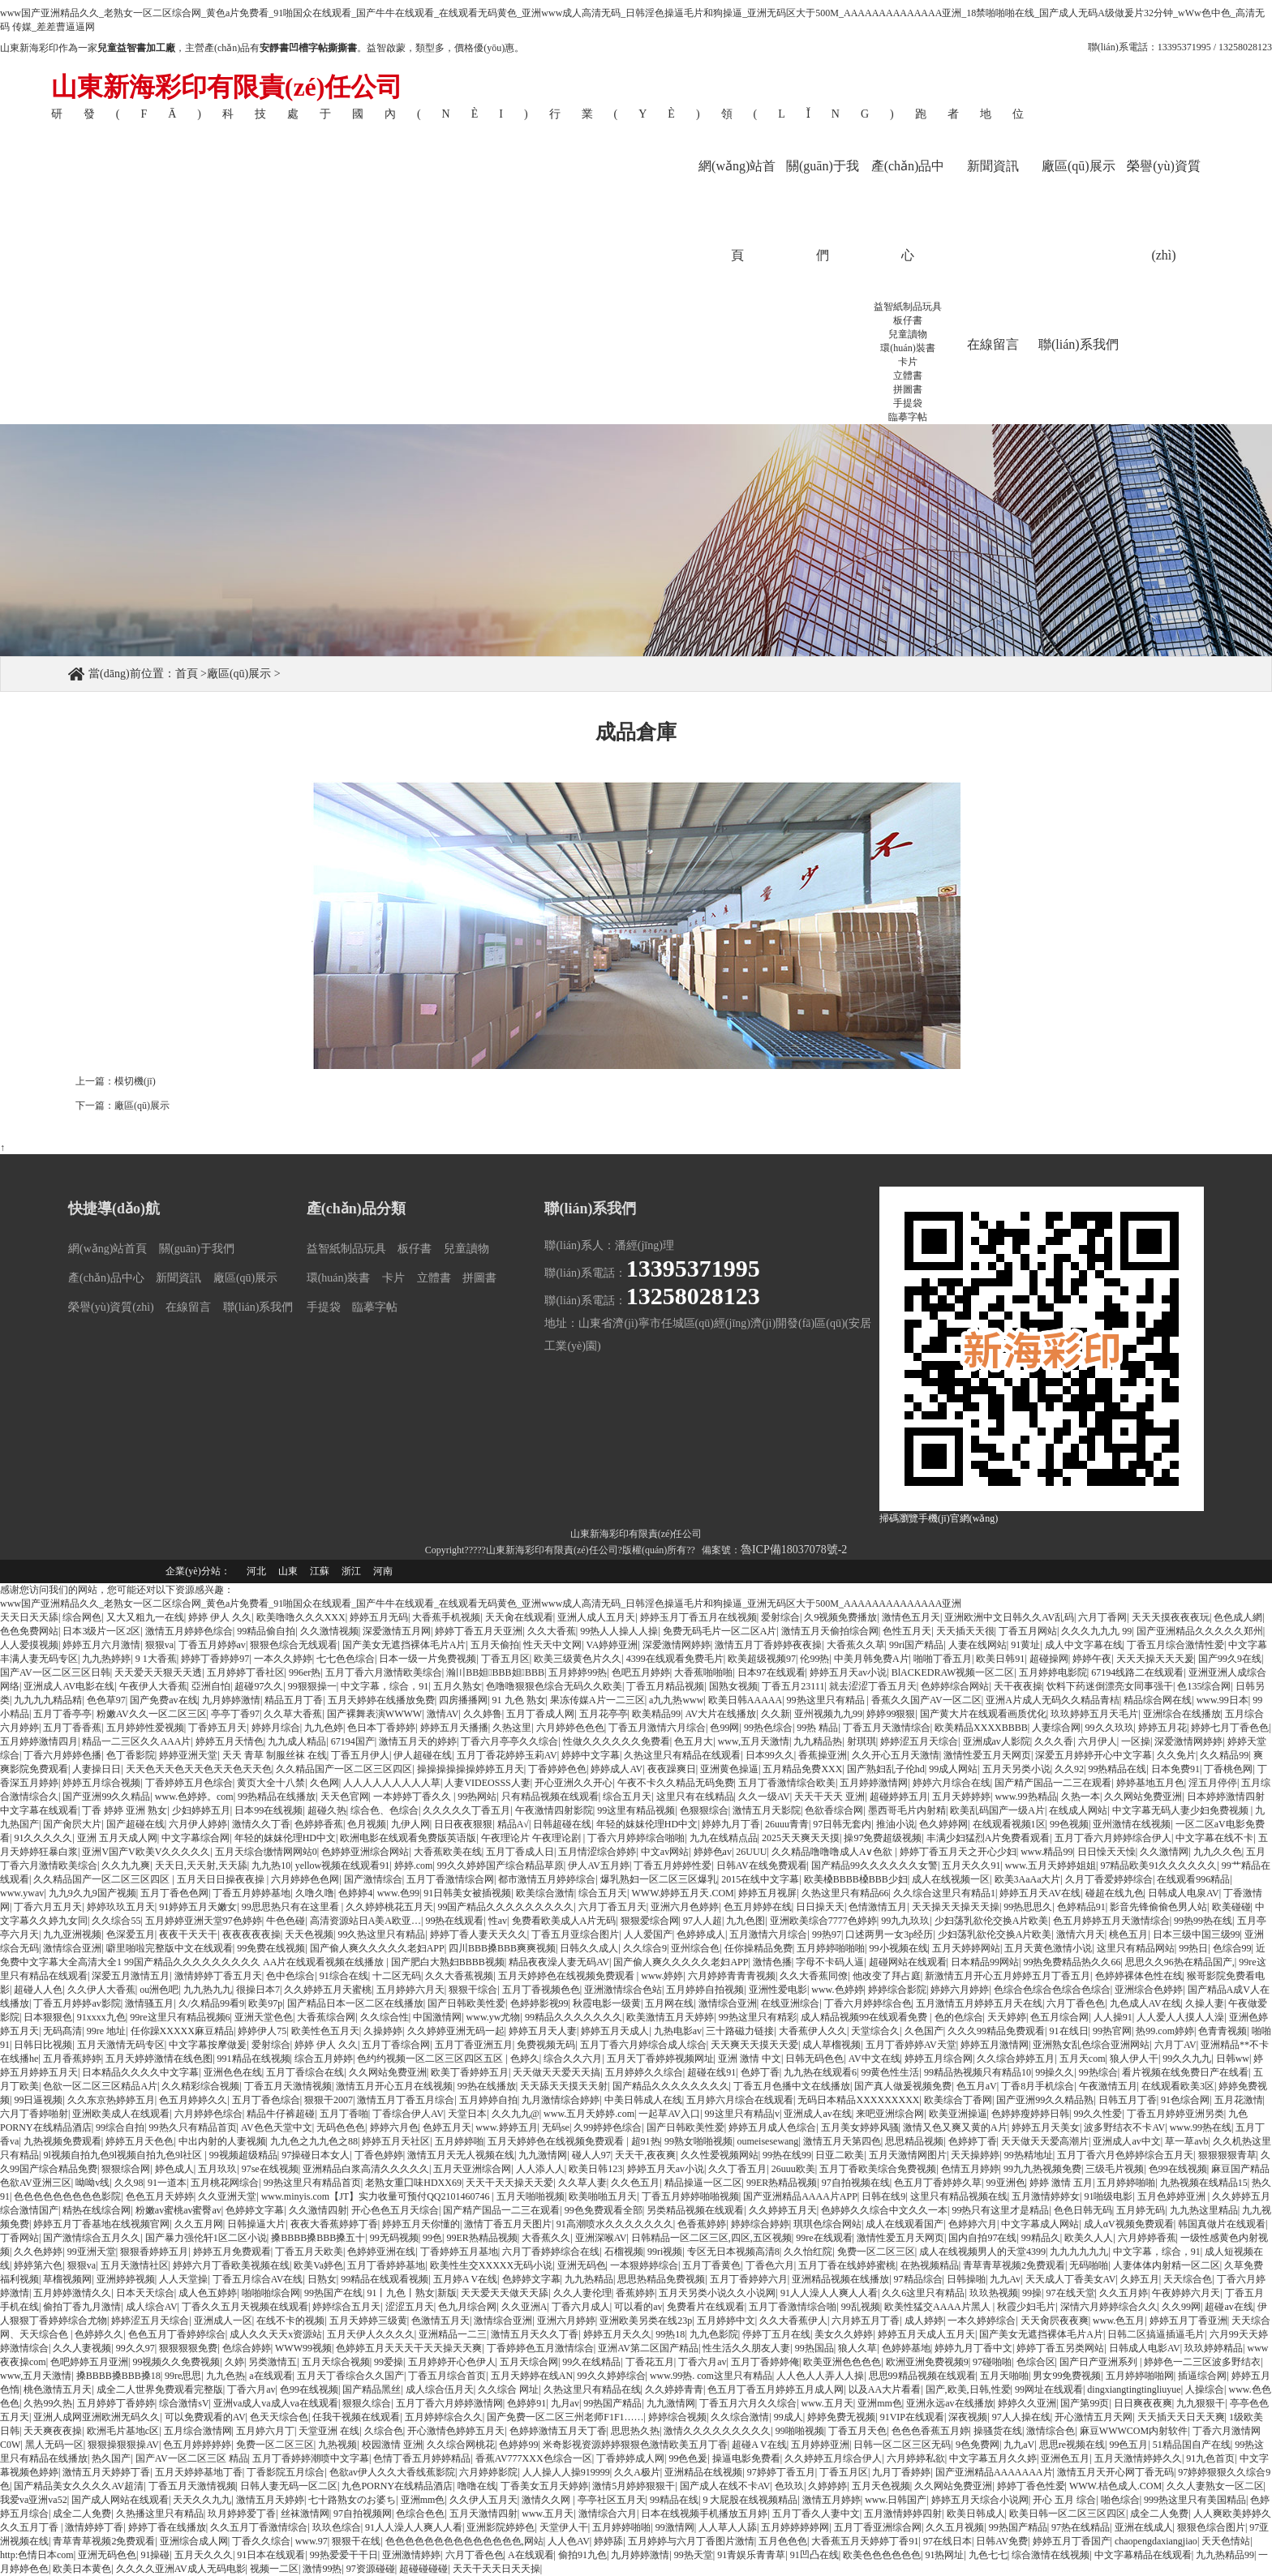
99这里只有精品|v (742, 2113)
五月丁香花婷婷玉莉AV (507, 1755)
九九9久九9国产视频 (92, 1893)
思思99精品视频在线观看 (922, 2375)
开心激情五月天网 (1093, 2417)
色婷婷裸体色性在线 (1139, 1975)
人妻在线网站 (977, 1645)
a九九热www (676, 1700)
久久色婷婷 (38, 2251)
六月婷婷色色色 (570, 1727)
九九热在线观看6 (820, 2072)
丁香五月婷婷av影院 (76, 2003)
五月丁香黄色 (711, 2265)
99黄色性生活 (890, 2072)
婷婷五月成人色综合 (772, 2127)
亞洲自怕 (210, 1686)
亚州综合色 (695, 1948)
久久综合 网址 (508, 2389)
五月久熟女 (457, 1686)
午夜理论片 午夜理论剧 (532, 1838)
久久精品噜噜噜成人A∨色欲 (833, 1851)
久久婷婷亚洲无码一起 (456, 2031)
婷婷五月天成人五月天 (926, 2334)
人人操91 (1113, 2017)
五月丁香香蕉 (72, 1727)
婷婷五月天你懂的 (421, 2224)
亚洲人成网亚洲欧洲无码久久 (96, 2417)
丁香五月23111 (793, 1686)
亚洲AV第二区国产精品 (648, 2348)
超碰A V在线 (759, 2444)
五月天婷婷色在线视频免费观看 (567, 1975)
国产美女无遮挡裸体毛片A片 (404, 1645)
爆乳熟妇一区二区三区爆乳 (658, 1879)
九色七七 (988, 2555)
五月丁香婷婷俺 (765, 2362)
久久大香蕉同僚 (814, 1975)
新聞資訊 (993, 166)
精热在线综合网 (96, 2210)
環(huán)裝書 (907, 348)
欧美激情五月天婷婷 (670, 2017)
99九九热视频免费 (1042, 2169)
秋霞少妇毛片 (1026, 2306)
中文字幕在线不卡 (1214, 1838)
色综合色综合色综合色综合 (1052, 1989)
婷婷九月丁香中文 (973, 2348)
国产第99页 (1084, 2403)
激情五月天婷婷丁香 (106, 2472)
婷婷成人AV (616, 1769)
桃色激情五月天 (58, 2389)
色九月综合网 (467, 2306)
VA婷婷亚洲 (612, 1645)
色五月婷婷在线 (758, 1907)
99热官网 (1112, 2031)
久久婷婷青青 (674, 2389)
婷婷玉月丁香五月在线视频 (698, 1617)
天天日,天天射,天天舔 (201, 1865)
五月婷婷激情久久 (72, 2293)
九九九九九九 (1079, 2251)
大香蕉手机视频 (446, 1617)
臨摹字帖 (907, 417)
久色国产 (924, 2031)
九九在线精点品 (724, 1838)
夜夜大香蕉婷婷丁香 (334, 2224)
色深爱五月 (130, 1934)
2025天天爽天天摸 (801, 1838)
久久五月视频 (955, 2527)
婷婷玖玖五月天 (121, 1907)
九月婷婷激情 (231, 1700)
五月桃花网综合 (225, 2182)
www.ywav (22, 1893)
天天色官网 (344, 1796)
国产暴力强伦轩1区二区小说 (206, 2237)
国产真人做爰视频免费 (903, 2086)
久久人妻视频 (82, 2348)
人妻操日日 (96, 1769)
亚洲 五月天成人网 (117, 1838)
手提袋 (907, 403)
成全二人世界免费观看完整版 (160, 2389)
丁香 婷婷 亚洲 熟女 (124, 1810)
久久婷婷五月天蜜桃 (328, 1989)
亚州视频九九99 (828, 1713)
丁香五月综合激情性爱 (1175, 1645)
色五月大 (693, 1741)
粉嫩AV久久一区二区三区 (152, 1713)
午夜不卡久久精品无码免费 (675, 1782)
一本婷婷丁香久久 (413, 1796)
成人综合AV (152, 2306)
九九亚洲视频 (72, 1934)
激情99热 (322, 2568)
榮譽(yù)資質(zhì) (1164, 210)
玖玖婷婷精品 (1213, 2348)
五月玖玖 (217, 2169)
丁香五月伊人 (360, 1755)
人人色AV (569, 2541)
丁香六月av (702, 2362)
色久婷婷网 (943, 1824)
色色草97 (106, 1700)
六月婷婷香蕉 (1147, 2237)
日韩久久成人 (589, 1948)
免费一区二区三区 (876, 2251)
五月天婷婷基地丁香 (199, 2472)
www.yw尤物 (493, 2017)
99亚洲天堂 (91, 2251)
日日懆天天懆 (1106, 1851)
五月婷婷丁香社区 (246, 1672)
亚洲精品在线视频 (703, 2472)
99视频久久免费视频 (176, 2362)
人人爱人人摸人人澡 (1180, 2017)
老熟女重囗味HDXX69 (413, 2182)
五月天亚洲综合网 (472, 2169)
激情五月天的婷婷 (418, 1741)
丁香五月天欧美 (309, 2251)
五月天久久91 (971, 1865)
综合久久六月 (573, 2058)
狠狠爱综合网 (650, 1920)
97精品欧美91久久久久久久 (1158, 1865)
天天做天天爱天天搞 (556, 2072)
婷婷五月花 (1162, 1727)
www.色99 (398, 1893)
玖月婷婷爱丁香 (242, 2513)
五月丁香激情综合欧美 (787, 1782)
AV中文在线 (874, 2058)
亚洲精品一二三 (453, 2334)
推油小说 (895, 1824)
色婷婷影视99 (539, 2003)
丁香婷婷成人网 (630, 2458)
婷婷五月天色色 (139, 2141)
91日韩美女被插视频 (467, 1893)
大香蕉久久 (546, 2237)
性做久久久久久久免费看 (616, 1741)
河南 (383, 1571)
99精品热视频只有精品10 (977, 2072)
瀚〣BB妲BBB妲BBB (495, 1672)
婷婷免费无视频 (841, 2417)
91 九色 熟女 (519, 1700)
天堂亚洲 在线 (329, 2430)
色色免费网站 (29, 1631)
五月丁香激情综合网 (450, 1879)
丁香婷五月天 (217, 1727)
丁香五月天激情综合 (886, 1727)
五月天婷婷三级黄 (368, 2320)
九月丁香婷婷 (901, 2472)
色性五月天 (907, 1631)
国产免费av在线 (163, 1700)
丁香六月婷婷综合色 (868, 2003)
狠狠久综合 (366, 2403)
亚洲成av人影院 (996, 1741)
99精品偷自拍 (266, 1631)
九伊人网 (410, 1824)
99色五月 (1128, 2444)
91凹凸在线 (814, 2555)
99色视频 (1069, 1824)
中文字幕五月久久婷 (993, 2458)
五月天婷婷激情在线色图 (159, 2058)
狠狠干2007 (328, 2100)
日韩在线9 (883, 2196)
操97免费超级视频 (883, 1838)
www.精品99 (1046, 1851)
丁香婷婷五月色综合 (189, 1782)
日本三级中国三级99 (1196, 1934)
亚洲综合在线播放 (1182, 1713)
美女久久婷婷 (843, 2334)
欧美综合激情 (545, 1893)
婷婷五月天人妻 (543, 2031)
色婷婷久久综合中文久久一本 (884, 2210)
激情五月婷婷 (831, 2499)
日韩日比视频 (43, 2044)
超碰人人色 (38, 1989)
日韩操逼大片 (256, 2224)
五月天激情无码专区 (121, 2044)
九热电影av (678, 2031)
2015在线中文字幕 (760, 1879)
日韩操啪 (966, 2279)
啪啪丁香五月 (942, 1658)
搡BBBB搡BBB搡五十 (318, 2237)
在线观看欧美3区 (1177, 2086)
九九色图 (745, 1920)
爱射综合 (780, 1617)
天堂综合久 (875, 2031)
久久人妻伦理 (582, 2293)
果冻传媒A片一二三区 (597, 1700)
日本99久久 (770, 1755)
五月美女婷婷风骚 (860, 2127)
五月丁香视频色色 (541, 1989)
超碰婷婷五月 (899, 1796)
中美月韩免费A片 (871, 1658)
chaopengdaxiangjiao (1156, 2541)
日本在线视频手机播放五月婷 (704, 2513)
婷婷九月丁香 (731, 1824)
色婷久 (524, 2058)
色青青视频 (1222, 2031)
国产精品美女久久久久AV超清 (79, 2486)
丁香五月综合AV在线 (258, 2279)
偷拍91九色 (582, 2555)
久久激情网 (1164, 1851)
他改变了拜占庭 (887, 1975)
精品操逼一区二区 (703, 2182)
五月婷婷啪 (459, 2141)
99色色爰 (687, 2458)
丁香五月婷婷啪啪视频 (690, 2196)
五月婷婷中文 (726, 2320)
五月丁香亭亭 (62, 1713)
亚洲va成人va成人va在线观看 (275, 2403)
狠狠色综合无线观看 (293, 1645)
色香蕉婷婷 (701, 2224)
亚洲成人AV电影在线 (69, 1686)
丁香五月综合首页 (447, 2375)
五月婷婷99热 (577, 1672)
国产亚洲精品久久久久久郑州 (1200, 1631)
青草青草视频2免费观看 (1014, 2265)
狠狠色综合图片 (1211, 2527)
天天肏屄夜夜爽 (1055, 2320)
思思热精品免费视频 (661, 2279)
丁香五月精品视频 (665, 1686)
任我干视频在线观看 (356, 2417)
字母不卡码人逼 (830, 1962)
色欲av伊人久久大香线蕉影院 (392, 2472)
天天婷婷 (1006, 2017)
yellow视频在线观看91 (342, 1865)
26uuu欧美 (793, 2169)
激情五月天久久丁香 (534, 2334)
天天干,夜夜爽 (645, 2155)
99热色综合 (768, 1727)
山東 (288, 1571)
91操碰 (155, 2555)
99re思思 (183, 2375)
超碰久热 (326, 1810)
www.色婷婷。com (194, 1796)
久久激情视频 (329, 1631)
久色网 (324, 1782)
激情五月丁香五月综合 (405, 2100)
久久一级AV (764, 1796)
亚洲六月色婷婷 (685, 1907)
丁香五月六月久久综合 (748, 2403)
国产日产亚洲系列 (1099, 2362)
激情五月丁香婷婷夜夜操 (768, 1645)
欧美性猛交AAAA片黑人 (938, 2306)
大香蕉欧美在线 (448, 1851)
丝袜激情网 (305, 2513)
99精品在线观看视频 (384, 2279)
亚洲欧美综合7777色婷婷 (823, 1920)
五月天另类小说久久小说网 (717, 2293)
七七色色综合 (345, 1658)
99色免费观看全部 (603, 2210)
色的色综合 (959, 2017)
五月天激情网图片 (908, 2155)
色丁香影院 (130, 1755)
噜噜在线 (477, 2486)
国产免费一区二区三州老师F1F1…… (565, 2417)
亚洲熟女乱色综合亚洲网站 (1091, 2044)
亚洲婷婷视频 (126, 2279)
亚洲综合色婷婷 (1149, 1989)
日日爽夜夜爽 (1143, 2403)
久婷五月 (1139, 2279)
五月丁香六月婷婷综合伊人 (1113, 1838)
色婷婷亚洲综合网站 (365, 1851)
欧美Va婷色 (318, 2265)
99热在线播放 (487, 2086)
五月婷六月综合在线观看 (739, 2100)
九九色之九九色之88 (314, 2141)
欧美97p (265, 2003)
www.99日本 (1222, 1700)
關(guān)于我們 (822, 210)
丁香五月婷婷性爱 (672, 1865)
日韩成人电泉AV (1183, 1893)
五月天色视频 (881, 2486)
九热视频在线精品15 (1204, 2182)
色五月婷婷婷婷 (197, 2444)
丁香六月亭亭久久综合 (509, 1741)
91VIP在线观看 (912, 2417)
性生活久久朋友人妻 (746, 2348)
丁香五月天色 (857, 2430)
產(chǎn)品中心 (908, 210)
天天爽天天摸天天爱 (754, 2044)
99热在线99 (787, 2155)
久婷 (234, 2362)
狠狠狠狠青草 (1227, 2155)
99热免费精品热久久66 (1071, 1962)
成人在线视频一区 (951, 1879)
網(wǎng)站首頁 (737, 210)
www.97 (311, 2541)
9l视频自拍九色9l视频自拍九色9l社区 (123, 2155)
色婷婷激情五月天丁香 (558, 2430)
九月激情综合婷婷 (560, 2100)
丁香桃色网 (1228, 1769)
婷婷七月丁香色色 (1230, 1727)
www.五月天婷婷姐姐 (1050, 1865)
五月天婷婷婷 (961, 1796)
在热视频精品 (929, 2265)
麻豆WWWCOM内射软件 (1134, 2430)
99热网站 (477, 1796)
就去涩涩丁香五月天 (873, 1686)
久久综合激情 (740, 2417)
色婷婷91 (526, 2403)
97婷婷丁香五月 (781, 2472)
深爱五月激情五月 (131, 1975)
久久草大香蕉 (293, 1713)
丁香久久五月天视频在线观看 (245, 2306)
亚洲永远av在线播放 (949, 2403)
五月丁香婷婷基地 (386, 2265)
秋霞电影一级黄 (607, 2003)
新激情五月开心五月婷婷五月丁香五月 (1007, 1975)
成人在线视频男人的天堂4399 (982, 2251)
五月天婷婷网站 (966, 1948)
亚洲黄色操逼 (729, 1769)
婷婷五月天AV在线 (1040, 1893)
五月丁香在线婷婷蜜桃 (847, 2265)
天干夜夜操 (1018, 1686)
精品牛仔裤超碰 (281, 2113)
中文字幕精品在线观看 (1143, 2555)
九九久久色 (1217, 1851)
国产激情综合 (373, 1879)
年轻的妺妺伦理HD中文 (647, 1824)
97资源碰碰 (370, 2568)
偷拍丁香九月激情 (82, 2306)
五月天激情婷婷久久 (1138, 2458)
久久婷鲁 (482, 1713)
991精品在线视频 (253, 2058)
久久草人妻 (582, 2182)
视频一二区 (274, 2568)
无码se (555, 2127)
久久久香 (1053, 1741)
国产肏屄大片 (72, 1824)
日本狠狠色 (48, 2017)
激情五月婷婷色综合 (189, 1631)
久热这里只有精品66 (845, 1893)
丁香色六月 (770, 2265)
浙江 (351, 1571)
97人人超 (702, 1920)
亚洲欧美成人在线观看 (121, 2113)
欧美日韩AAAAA (745, 1700)
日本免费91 (1175, 1769)
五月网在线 (669, 2003)
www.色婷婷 (837, 1989)
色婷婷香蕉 (318, 1824)
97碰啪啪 (992, 2362)
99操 (1032, 2293)
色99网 (724, 1727)
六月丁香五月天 (612, 1907)
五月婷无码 (1140, 2210)
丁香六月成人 (581, 2306)
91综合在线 (344, 1975)
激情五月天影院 (767, 1810)
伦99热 (814, 1658)
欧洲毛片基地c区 (123, 2430)
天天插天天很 (965, 1631)
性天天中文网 (552, 1645)
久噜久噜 (314, 1893)
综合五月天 (627, 1796)
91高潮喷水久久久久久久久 (614, 2224)
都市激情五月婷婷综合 (546, 1879)
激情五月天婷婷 (270, 2499)
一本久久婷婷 (283, 1658)
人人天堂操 (183, 2279)
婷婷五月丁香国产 (1072, 2541)
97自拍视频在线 (856, 2182)
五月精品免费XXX (802, 1769)
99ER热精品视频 (781, 2182)
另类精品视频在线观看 (695, 2210)
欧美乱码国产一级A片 (997, 1810)
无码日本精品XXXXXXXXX (858, 2100)
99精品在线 (674, 2499)
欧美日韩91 (1000, 1658)
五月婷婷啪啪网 (1140, 2375)
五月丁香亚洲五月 (474, 2044)
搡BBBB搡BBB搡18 (118, 2375)
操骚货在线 (997, 2430)
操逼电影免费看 (746, 2458)
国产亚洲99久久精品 (106, 1796)
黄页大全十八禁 (271, 1782)
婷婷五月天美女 (1046, 2127)
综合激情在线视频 (1050, 2555)
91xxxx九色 (101, 2017)
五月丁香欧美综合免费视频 (877, 2169)
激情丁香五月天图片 (508, 2224)
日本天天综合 (145, 2293)
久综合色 (383, 2430)
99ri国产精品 (916, 1645)
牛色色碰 (285, 1920)
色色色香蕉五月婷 (930, 2430)
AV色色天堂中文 (276, 2127)
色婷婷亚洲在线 (381, 2251)
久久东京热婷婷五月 (111, 2100)
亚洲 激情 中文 (749, 2058)
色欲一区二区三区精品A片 (100, 2086)
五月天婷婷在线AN (532, 2375)
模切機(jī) (135, 1081)
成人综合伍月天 (440, 2389)
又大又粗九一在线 (145, 1617)
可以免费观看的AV (205, 2417)
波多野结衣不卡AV (1124, 2127)
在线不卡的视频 (290, 2320)
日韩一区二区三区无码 (902, 2444)
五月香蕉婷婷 (72, 2058)
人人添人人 (540, 2169)
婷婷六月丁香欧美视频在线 (231, 2265)
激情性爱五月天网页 (987, 1755)
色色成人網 (1238, 1617)
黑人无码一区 (54, 2444)
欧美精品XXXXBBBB (981, 1727)
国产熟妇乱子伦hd (886, 1769)
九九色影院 (714, 2334)
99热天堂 (693, 2555)
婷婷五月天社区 (396, 2141)
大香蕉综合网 (326, 2017)
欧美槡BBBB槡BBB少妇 (856, 1879)
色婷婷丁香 (972, 2141)
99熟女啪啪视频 (698, 2141)
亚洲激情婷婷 (411, 2555)
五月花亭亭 (603, 1713)
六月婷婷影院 (488, 2472)
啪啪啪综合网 (271, 2293)
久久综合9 (645, 1948)
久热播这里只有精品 (160, 2513)
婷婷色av (713, 1851)
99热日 (1193, 1948)
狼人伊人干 (1134, 2058)
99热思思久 (1027, 1907)
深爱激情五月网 (397, 1631)
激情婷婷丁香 (94, 2527)
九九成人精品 (297, 1741)
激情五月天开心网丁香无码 (1115, 2472)
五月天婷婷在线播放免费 (381, 1700)
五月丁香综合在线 (305, 2072)
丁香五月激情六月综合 (657, 1727)
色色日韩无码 (1083, 2210)
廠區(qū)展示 (1078, 166)
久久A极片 (637, 2472)
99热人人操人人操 (619, 1631)
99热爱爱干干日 (344, 2555)
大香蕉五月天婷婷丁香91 (864, 2541)
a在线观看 (270, 2375)
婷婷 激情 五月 (1061, 2182)
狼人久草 (857, 2348)
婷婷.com (413, 1865)
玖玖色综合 (336, 2527)
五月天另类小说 (1016, 1769)
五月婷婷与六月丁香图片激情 (691, 2541)
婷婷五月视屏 (767, 1893)
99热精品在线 (1117, 1769)
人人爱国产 (648, 1934)
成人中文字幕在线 (1084, 1645)
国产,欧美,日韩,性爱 (968, 2389)
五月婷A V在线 (465, 2279)
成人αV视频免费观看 (1129, 2224)
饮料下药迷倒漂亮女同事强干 (1109, 1686)
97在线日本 (947, 2541)
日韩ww (1232, 2058)
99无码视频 (394, 2237)
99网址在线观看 (1049, 2389)
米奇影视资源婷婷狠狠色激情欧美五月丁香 (635, 2444)
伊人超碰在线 (422, 1755)
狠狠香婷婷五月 (154, 2251)
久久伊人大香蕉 (101, 1989)
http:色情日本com (37, 2555)
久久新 (775, 1713)
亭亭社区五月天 (612, 2499)
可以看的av (638, 2306)
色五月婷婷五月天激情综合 (1111, 1920)
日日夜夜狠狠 (463, 1824)
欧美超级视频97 (762, 1658)
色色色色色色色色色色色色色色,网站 (464, 2541)
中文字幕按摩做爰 (208, 2044)
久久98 (129, 2182)
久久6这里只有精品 (923, 2293)
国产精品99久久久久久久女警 (874, 1865)
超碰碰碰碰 (423, 2568)
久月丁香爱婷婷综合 (1109, 1879)
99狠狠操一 (312, 1686)
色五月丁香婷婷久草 (938, 2182)
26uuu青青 (787, 1824)
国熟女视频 (733, 1686)
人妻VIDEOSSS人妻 (487, 1782)
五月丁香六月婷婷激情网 (449, 2403)
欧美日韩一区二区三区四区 (1067, 2513)
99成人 (788, 2417)
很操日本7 (258, 1989)
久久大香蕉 (551, 1631)
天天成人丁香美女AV (1070, 2279)
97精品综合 (918, 2279)
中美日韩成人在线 (643, 2100)
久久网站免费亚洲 (1143, 1796)
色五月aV (976, 2086)
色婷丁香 (760, 2072)
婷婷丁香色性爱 (1031, 2486)
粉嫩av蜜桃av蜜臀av (178, 2210)
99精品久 (1040, 2237)
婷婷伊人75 (262, 2031)
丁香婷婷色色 (557, 1769)
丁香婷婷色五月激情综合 (540, 2348)
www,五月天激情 (753, 1741)
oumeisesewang (767, 2141)
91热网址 (944, 2555)
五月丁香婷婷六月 (749, 2279)
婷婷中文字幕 (590, 1755)
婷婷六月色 (394, 2127)
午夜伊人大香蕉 (153, 1686)
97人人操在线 (1021, 2417)
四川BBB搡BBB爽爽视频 (502, 1948)
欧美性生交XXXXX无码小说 (491, 2265)
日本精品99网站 (985, 1962)
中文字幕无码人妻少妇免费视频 (1181, 1810)
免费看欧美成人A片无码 (564, 1920)
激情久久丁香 (261, 1824)
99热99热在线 (1203, 1920)
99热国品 (814, 2348)
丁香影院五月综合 (285, 2472)
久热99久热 (48, 2403)
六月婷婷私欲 (916, 2458)
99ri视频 (664, 2251)
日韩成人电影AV (1144, 2348)
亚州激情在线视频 (1132, 1824)
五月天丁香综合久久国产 (350, 2375)
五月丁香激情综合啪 (792, 2306)
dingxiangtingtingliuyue (1133, 2389)
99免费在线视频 (271, 1948)
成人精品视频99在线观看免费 (865, 2017)
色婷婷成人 (701, 1934)
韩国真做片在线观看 (1222, 2224)
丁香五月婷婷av (212, 1645)
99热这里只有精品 (827, 1700)
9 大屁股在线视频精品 (750, 2499)
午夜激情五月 (1108, 2086)
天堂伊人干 (563, 2527)
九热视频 (337, 2444)
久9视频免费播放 (840, 1617)
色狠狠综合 (704, 1810)
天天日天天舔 (29, 1617)
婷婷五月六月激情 (101, 1645)
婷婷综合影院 (897, 1989)
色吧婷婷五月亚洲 (89, 2362)
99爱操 (388, 2362)
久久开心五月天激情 (895, 1755)
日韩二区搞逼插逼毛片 (1156, 2334)
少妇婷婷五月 (201, 1810)
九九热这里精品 (1204, 2210)
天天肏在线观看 (519, 1617)
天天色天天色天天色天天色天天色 (199, 1769)
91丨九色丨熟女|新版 (411, 2293)
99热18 (670, 2334)
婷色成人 (174, 2169)
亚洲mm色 (879, 2403)
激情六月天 (1080, 1934)
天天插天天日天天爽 (1181, 2417)
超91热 (645, 2141)
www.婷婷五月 (506, 2127)
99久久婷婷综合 (612, 2375)
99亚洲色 (1005, 2182)
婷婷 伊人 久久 (219, 1617)
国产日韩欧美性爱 (466, 2003)
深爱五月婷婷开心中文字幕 (1093, 1755)
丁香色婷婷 (379, 2155)
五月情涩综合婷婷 (597, 1851)
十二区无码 (396, 1975)
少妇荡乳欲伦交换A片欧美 (992, 1920)
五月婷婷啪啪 (1126, 2182)
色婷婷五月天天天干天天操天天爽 (409, 2348)
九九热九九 (207, 1989)
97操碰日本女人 (315, 2155)
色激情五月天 (440, 2320)
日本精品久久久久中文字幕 (140, 2072)
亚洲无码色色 (107, 2555)
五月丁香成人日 (520, 1851)
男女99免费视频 (1067, 2375)
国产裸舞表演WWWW (374, 1713)
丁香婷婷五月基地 (459, 2251)
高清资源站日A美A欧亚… (365, 1920)
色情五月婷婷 (970, 2169)
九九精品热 (817, 1741)
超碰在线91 (711, 2072)
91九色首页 (1210, 2458)
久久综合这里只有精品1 (944, 1893)
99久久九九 (1186, 2058)
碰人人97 (591, 2155)
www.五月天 (827, 2403)
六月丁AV (1175, 2044)
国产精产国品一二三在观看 (1053, 1782)
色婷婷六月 (972, 2224)
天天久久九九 (202, 2499)
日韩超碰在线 (562, 1824)
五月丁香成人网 (540, 1713)
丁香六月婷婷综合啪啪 (636, 1838)
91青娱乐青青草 (751, 2555)
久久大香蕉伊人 (793, 2320)
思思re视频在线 (1072, 2444)
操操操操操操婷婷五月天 (470, 1769)
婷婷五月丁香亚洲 (1188, 2320)
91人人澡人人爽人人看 (829, 2293)
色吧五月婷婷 (641, 1672)
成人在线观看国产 (904, 2224)
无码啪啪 (1088, 2265)
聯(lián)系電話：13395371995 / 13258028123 (1180, 47)
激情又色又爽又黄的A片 (955, 2127)
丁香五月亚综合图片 (575, 1934)
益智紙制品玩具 (908, 306)
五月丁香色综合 (266, 2100)
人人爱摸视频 (29, 1645)
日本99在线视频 (268, 1810)
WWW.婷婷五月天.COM (683, 1893)
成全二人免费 (82, 2513)
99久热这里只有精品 (381, 1934)
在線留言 (993, 344)
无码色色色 (340, 2127)
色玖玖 (789, 2486)
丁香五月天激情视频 (288, 2086)
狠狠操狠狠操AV (123, 2444)
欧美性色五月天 (325, 2031)
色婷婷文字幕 (255, 2210)
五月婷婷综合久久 (444, 2417)
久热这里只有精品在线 (592, 2389)
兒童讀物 (907, 334)
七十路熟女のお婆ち (352, 2499)
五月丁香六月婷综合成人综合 (643, 2044)
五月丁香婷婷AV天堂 (911, 2044)
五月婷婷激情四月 (39, 1741)
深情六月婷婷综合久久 (1109, 2306)
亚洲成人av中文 (1126, 2141)
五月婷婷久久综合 (644, 2072)
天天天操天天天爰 (1155, 1658)
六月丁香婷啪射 (34, 2113)
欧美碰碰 (1231, 1907)
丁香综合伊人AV (408, 2113)
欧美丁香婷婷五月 (470, 2072)
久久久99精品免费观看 (996, 2031)
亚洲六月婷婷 (566, 2320)
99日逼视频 (38, 2100)
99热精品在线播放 (277, 1796)
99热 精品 (817, 1727)
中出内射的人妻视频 (222, 2141)
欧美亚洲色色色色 (842, 2362)
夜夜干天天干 (188, 1934)
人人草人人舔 (727, 2527)
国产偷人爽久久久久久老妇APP (377, 1948)
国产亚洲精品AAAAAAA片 (994, 2472)
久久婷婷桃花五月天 (389, 1907)
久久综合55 (116, 1920)
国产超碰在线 (135, 1824)
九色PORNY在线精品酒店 (397, 2486)
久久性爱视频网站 (719, 2155)
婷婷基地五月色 (1150, 1782)
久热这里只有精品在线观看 (682, 1755)
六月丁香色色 (1075, 2003)
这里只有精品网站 (1136, 1948)
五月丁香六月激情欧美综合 (383, 1672)
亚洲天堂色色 (263, 2017)
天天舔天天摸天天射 (564, 2086)
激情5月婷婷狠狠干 (633, 2486)
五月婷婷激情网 (874, 1782)
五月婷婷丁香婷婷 (116, 2403)
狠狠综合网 (125, 2169)
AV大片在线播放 (720, 1713)
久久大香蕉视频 (459, 1975)
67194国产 (353, 1741)
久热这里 (511, 1727)
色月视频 (366, 1824)
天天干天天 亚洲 (829, 1796)
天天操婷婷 (975, 2155)
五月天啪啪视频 (530, 2196)
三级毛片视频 (1114, 2169)
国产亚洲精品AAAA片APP (800, 2196)
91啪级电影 (1108, 2196)
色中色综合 (290, 1975)
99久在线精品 (591, 2362)
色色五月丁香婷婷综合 (177, 2334)
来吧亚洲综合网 (890, 2113)
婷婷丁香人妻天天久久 (478, 1934)
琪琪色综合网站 (827, 2224)
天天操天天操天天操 (955, 1907)
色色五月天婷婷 (160, 2196)
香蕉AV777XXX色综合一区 (533, 2458)
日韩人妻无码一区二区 (288, 2486)
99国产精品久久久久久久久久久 (505, 1907)
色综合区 (1035, 2362)
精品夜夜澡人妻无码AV (559, 1962)
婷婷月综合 (275, 1727)
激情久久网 (547, 2499)
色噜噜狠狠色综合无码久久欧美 (554, 1686)
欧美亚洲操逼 (958, 2113)
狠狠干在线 (356, 2541)
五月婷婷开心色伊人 (452, 2362)
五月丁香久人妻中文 (816, 2513)
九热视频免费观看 (62, 2141)
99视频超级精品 (243, 2155)
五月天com (1082, 2058)
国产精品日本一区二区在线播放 (355, 2003)
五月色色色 (782, 2541)
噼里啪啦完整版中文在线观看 (169, 1948)
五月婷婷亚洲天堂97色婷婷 (203, 1920)
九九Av (1005, 2279)
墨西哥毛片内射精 (907, 1810)
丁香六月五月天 (48, 1907)
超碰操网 (1048, 1658)
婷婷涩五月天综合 (919, 1741)
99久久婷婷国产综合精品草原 (500, 1865)
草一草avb (1186, 2141)
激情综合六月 (607, 2513)
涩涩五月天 (409, 2306)
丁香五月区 (505, 1658)
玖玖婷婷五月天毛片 (1094, 1713)
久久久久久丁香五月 (466, 1810)
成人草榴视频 (831, 2044)
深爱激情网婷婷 (676, 1645)
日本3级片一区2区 (101, 1631)
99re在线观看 (824, 2237)
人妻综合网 (1056, 1727)
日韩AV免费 (1002, 2541)
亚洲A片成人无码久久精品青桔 (1052, 1700)
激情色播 (772, 1962)
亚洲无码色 (581, 2265)
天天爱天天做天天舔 (504, 2293)
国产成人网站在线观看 (120, 2499)
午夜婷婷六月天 (1186, 2293)
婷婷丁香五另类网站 (1060, 2348)
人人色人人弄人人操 (820, 2375)
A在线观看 (531, 2555)
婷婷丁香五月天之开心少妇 (958, 1851)
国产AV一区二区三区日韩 (55, 1672)
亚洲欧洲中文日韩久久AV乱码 (1009, 1617)
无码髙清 (62, 2031)
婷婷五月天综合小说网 (980, 2499)
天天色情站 (1225, 2541)
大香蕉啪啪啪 (703, 1672)
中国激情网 (437, 2017)
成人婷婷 (924, 2320)
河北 (256, 1571)
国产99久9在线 (1229, 1658)
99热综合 (1098, 2072)
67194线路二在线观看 (1137, 1672)
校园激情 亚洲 (392, 2444)
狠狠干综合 (473, 1989)
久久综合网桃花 (461, 2444)
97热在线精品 (1080, 2527)
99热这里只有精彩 (758, 2017)
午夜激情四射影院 (554, 1810)
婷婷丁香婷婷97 (215, 1658)
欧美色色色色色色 (882, 2555)
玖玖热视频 (993, 2293)
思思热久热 (635, 2430)
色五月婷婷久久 (193, 2100)
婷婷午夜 (1091, 1658)
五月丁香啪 (344, 2113)
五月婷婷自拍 (488, 2100)
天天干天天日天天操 (496, 2568)
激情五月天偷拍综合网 (830, 1631)
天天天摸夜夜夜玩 (1171, 1617)
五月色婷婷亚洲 (1172, 2196)
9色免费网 (977, 2444)
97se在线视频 (270, 2169)
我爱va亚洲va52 (33, 2499)
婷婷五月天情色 (230, 1741)
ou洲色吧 (159, 1989)
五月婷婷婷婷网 (795, 2527)
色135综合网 (1204, 1686)
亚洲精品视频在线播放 (840, 2279)
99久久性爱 (1097, 2113)
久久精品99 (1224, 1755)
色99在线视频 (1178, 2169)
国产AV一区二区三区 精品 (191, 2458)
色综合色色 (420, 2513)
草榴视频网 (67, 2279)
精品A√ (513, 1824)
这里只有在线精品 (695, 1796)
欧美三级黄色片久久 (577, 1658)
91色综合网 (1185, 2100)
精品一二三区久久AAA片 (136, 1741)
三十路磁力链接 (740, 2031)
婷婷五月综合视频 (101, 1782)
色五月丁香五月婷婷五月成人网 (775, 2389)
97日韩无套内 (842, 1824)
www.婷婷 (662, 1975)
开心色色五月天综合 (395, 2210)
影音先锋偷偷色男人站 (1158, 1907)
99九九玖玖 (905, 1920)
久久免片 (1176, 1755)
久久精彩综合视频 (200, 2086)
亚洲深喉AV (601, 2237)
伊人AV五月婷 (599, 1865)
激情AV (443, 1713)
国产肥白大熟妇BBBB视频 (448, 1962)
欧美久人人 (1088, 2237)
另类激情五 (272, 2362)
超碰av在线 (1229, 2306)
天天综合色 (1187, 2279)
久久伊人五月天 (483, 2499)
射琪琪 (861, 1741)
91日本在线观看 (271, 2555)
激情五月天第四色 (842, 2141)
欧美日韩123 (595, 2169)
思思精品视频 (914, 2141)
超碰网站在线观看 (908, 1962)
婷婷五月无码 (379, 1617)
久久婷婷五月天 (783, 2210)
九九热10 (270, 1865)
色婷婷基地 (906, 2348)
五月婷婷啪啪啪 (831, 1948)
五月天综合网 (529, 2362)
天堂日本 (467, 2113)
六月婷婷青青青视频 (732, 1975)
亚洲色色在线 (233, 2072)
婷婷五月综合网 (939, 2058)
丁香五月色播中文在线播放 (791, 2086)
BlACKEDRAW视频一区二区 (953, 1672)
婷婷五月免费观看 (232, 2251)
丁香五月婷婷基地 (251, 1893)
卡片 (907, 361)
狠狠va (159, 1645)
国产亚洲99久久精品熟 (1045, 2100)
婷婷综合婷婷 (760, 2224)
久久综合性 (384, 2017)
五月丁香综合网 (396, 2044)
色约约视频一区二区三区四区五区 (431, 2058)
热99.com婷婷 (1165, 2031)
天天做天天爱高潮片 (1045, 2141)
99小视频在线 (899, 1948)
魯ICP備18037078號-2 (794, 1549)
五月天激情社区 (135, 2265)
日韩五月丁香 (1127, 2100)
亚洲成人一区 (223, 2320)
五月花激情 (1238, 2100)
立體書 (907, 375)
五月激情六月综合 (768, 1934)
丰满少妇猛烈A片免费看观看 (988, 1838)
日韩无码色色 (814, 2058)
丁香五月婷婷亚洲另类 (1175, 2113)
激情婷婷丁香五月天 (218, 1975)
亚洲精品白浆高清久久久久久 (366, 2169)
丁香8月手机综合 (1037, 2086)
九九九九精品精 (48, 1700)
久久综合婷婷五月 (1016, 2058)
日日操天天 (820, 1907)
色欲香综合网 (834, 1810)
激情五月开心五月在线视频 (394, 2086)
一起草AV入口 (669, 2113)
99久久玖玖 (1109, 1727)
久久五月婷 (1123, 2293)
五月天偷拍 (495, 1645)
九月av (565, 2403)
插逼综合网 (1202, 2375)
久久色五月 (635, 2182)
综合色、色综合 (384, 1810)
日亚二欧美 (839, 2155)
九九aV (1018, 2444)
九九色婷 (323, 1727)
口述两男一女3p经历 (889, 1934)
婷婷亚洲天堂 (188, 1755)
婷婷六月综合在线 (952, 1782)
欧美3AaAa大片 (1028, 1879)
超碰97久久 (258, 1686)
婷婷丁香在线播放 (167, 2527)
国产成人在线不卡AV (725, 2486)
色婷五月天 (447, 2127)
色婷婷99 (518, 2444)
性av (497, 1920)
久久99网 (1181, 2306)
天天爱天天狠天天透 (158, 1672)
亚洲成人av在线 (817, 2113)
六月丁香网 (1102, 1617)
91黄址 (1025, 1645)
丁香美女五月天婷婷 (544, 2486)
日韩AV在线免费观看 (761, 1865)
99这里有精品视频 (636, 1810)
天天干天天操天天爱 (509, 2182)
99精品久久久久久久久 (573, 2017)
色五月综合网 (1059, 2017)
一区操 (1135, 1741)
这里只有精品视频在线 (959, 2196)
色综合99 (1232, 1948)
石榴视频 (623, 2251)
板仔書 (907, 320)
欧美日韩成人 (976, 2513)
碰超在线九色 (1114, 1893)
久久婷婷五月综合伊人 (833, 2458)
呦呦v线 (92, 2182)
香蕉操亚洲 (822, 1755)
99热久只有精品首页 (193, 2127)
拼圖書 (907, 389)
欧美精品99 (656, 1713)
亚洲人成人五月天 (596, 1617)
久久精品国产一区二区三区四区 (344, 1769)
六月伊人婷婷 (198, 1824)
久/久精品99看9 (211, 2003)
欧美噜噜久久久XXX (301, 1617)
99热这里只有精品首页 (312, 2182)
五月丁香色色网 (174, 1893)
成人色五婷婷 (207, 2293)
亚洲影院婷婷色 (500, 2527)
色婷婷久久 (99, 2334)
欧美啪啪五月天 (603, 2196)
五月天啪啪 (1004, 2375)
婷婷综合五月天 (346, 2306)
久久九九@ (515, 2113)
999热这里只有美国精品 (1195, 2499)
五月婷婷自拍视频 (705, 1989)
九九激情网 (542, 2155)
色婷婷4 (355, 1893)
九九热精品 (589, 2279)
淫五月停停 (1212, 1782)
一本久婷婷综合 (982, 2320)
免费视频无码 (546, 2044)
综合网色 (81, 1617)
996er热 (304, 1672)
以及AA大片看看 (885, 2389)
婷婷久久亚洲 (1027, 2403)
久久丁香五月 (737, 2169)
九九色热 (225, 2375)
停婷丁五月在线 (776, 2334)
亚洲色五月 (1065, 2458)
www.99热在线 (1200, 2127)
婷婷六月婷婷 (959, 1989)
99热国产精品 (612, 2403)
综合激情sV (183, 2403)
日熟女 (322, 2279)
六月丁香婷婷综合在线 (550, 2251)
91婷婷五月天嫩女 (198, 1907)
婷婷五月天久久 (617, 2334)
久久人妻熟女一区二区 (1215, 2486)
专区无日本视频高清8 (733, 2251)
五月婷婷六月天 (410, 1989)
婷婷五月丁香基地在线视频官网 (101, 2224)
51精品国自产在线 (1192, 2444)
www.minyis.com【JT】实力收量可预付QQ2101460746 (376, 2196)
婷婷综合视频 (677, 2417)
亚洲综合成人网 (194, 2541)
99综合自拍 (120, 2127)
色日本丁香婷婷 (381, 1727)
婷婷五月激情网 (994, 2044)
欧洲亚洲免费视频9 (927, 2362)
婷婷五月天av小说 (848, 1672)
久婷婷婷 (827, 2486)
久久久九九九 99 (1096, 1631)
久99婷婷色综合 (608, 2127)
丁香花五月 (649, 2362)
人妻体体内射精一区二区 (1166, 2265)
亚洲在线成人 (1144, 2527)
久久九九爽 (125, 1865)
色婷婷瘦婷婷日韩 (1030, 2113)
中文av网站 (665, 1851)
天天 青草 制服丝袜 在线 (274, 1755)
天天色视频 (309, 1934)
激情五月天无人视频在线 (460, 2155)
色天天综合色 (279, 2417)
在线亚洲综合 (790, 2003)
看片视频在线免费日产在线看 (1185, 2072)
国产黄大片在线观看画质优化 (983, 1713)
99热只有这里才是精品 (1000, 2210)
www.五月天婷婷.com (589, 2113)
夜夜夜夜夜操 (251, 1934)
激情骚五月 (149, 2003)
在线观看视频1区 (1009, 1824)
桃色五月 (1128, 1934)
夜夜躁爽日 (671, 1769)
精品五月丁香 (293, 1700)
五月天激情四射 (483, 2513)
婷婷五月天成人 (615, 2031)
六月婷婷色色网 (305, 1879)
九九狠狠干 (1200, 2403)
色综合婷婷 (246, 2348)
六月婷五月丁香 (866, 2320)
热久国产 (111, 2458)
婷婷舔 (608, 2541)
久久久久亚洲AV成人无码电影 (181, 2568)
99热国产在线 (333, 2293)
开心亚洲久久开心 (573, 1782)
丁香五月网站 (1028, 1631)
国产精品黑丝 (371, 2389)
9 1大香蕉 (156, 1658)
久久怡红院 (808, 2251)
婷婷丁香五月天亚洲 (478, 1631)
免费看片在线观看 (706, 2306)
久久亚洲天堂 (227, 2196)
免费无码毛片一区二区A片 (720, 1631)
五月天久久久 (203, 2555)
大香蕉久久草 (856, 1645)
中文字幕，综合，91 (384, 1686)
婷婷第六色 (38, 2265)
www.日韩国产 (895, 2499)
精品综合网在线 (1158, 1700)
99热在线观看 (454, 1920)
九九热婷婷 (106, 1658)
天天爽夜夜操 (53, 2430)
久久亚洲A (524, 2306)
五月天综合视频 (336, 2362)
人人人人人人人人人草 (391, 1782)
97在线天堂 (1070, 2293)
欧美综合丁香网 (958, 2100)
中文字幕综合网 (195, 1838)
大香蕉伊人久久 (813, 2031)
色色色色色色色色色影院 (67, 2196)
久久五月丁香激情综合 (258, 2527)
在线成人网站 (1078, 1810)
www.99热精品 (1025, 1796)
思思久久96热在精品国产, (1180, 1962)
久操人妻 (1204, 2003)
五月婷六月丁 (265, 2430)
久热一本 (1080, 1796)
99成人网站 (953, 1769)
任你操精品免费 (758, 1948)
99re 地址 (106, 2031)
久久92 (1069, 1769)
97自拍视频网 (362, 2513)
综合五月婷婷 (323, 2058)
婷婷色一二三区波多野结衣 (1202, 2362)
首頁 (186, 674)
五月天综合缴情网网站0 (266, 1851)
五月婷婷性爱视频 (145, 1727)
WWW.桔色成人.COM (1115, 2486)
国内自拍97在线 (982, 2237)
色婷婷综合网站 (955, 1686)
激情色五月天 (911, 1617)
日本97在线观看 (771, 1672)
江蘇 (319, 1571)
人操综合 (1204, 2389)
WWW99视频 (303, 2348)
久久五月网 (198, 2224)
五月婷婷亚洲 (820, 2444)
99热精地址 (1028, 2155)
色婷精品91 (1081, 1907)
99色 (432, 2237)
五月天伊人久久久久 (371, 2334)
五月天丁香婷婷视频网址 (660, 2058)
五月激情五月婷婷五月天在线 (979, 2003)
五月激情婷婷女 (1046, 2196)
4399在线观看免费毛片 (675, 1658)
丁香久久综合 (261, 2541)
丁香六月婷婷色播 (62, 1755)
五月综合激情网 (198, 2430)
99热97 (826, 1934)
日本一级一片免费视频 (427, 1658)
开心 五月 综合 (1064, 2499)
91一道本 (167, 2182)
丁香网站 (19, 2237)
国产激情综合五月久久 (91, 2237)
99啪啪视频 (800, 2430)
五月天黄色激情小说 (1048, 1948)
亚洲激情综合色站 (623, 1989)
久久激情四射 (318, 2210)
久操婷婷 (382, 2031)
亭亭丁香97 (235, 1713)
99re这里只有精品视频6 (180, 2017)
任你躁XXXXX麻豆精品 (182, 2031)
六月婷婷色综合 (208, 2113)
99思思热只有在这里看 (292, 1907)
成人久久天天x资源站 (276, 2334)
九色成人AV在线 (1145, 2003)
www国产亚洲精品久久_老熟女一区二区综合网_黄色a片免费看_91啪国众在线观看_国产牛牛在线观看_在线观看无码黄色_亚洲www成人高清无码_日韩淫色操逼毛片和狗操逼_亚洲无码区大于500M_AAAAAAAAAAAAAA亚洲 (480, 1603)
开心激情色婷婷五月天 (456, 2430)
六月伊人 (1097, 1741)
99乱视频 (860, 2306)
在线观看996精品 (1193, 1879)
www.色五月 (1119, 2320)
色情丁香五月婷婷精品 (422, 2458)
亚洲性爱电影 (778, 1989)
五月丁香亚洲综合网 (878, 2527)
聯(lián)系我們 (1078, 344)
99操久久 (1054, 2072)
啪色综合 (1120, 2499)
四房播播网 (463, 1700)
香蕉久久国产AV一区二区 (926, 1700)
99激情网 (674, 2527)
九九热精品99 (1225, 2555)
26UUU (751, 1851)
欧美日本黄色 (82, 2568)
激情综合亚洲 (72, 1948)
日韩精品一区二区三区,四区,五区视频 (711, 2237)
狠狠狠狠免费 (188, 2348)
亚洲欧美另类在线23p (645, 2320)
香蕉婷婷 (635, 2293)
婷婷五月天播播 (454, 1727)
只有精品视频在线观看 (550, 1796)
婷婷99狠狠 (890, 1713)
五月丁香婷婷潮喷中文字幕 (310, 2458)
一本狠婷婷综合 (644, 2265)
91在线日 (1069, 2031)
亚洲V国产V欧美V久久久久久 (146, 1851)
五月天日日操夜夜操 (222, 1879)
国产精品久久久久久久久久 (670, 2086)
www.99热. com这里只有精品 (711, 2375)
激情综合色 (1050, 2430)
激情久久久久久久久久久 (717, 2430)
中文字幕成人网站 (1040, 2224)
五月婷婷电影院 (1053, 1672)
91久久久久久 (43, 1838)
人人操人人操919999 (566, 2472)
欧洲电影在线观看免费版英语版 (408, 1838)
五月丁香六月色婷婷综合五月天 (1125, 2155)
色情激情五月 (878, 1907)
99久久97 (135, 2348)
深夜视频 (967, 2417)
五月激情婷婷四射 (903, 2513)
